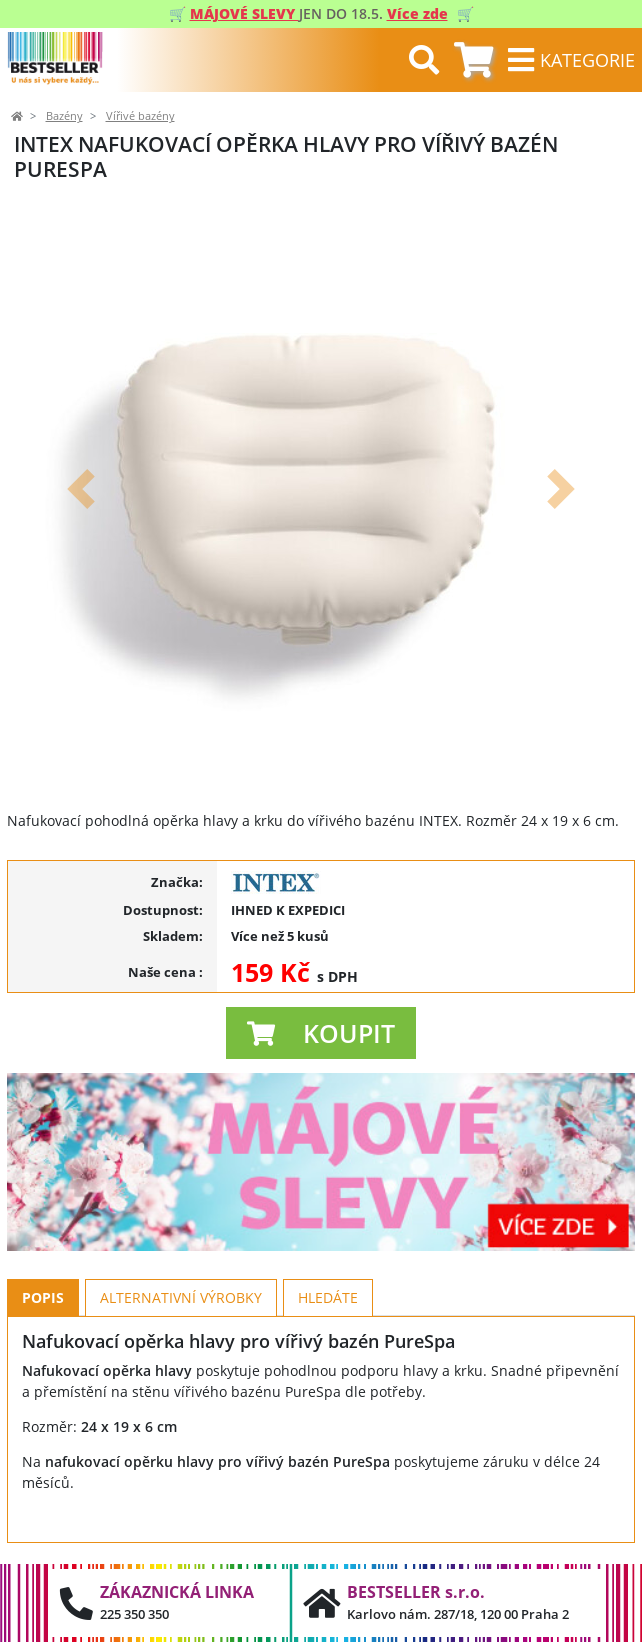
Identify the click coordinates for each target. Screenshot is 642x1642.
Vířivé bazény (140, 116)
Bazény (64, 116)
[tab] (473, 60)
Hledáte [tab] (328, 1297)
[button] (81, 489)
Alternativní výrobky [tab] (181, 1297)
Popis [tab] (43, 1297)
